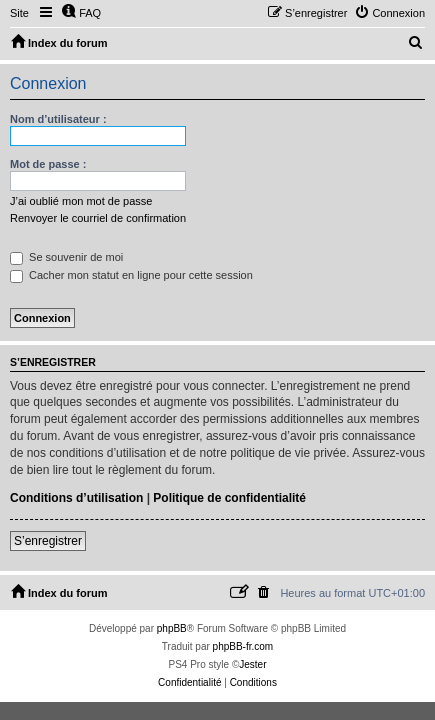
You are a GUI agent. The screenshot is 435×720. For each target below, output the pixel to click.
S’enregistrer (48, 541)
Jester (252, 664)
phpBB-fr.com (243, 646)
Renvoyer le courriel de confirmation (98, 218)
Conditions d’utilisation (76, 498)
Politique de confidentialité (229, 498)
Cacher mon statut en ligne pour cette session (131, 275)
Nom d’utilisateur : (58, 119)
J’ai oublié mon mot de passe (81, 201)
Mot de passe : (48, 164)
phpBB (172, 628)
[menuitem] (81, 13)
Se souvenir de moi (66, 257)
